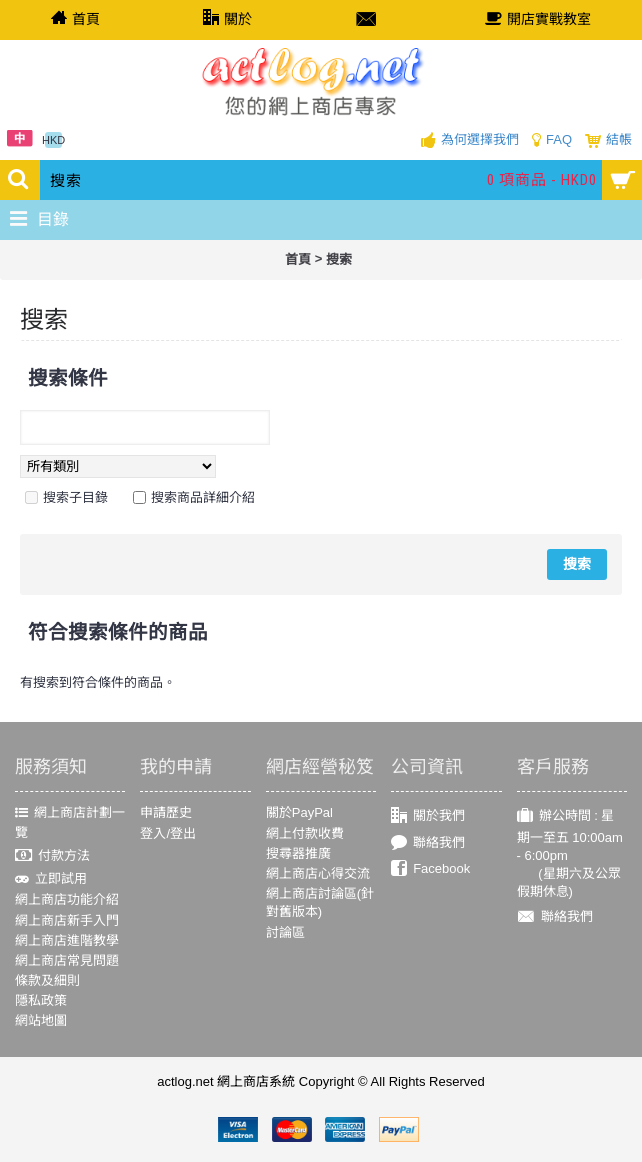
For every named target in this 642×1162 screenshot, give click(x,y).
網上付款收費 (305, 833)
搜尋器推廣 (298, 853)
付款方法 (52, 855)
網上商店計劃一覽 (70, 822)
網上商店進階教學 (67, 940)
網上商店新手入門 (67, 920)
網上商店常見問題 (67, 960)
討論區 (285, 932)
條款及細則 (47, 980)
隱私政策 (41, 1000)
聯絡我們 (428, 842)
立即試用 (51, 879)
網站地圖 (41, 1020)
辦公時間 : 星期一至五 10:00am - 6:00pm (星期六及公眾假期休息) (570, 853)
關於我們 (428, 816)
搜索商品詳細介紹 (203, 497)
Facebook (430, 869)
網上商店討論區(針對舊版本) (320, 902)
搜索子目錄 (75, 497)
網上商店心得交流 (318, 873)
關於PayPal (299, 812)
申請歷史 (166, 812)
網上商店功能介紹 (67, 899)
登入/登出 (168, 833)
